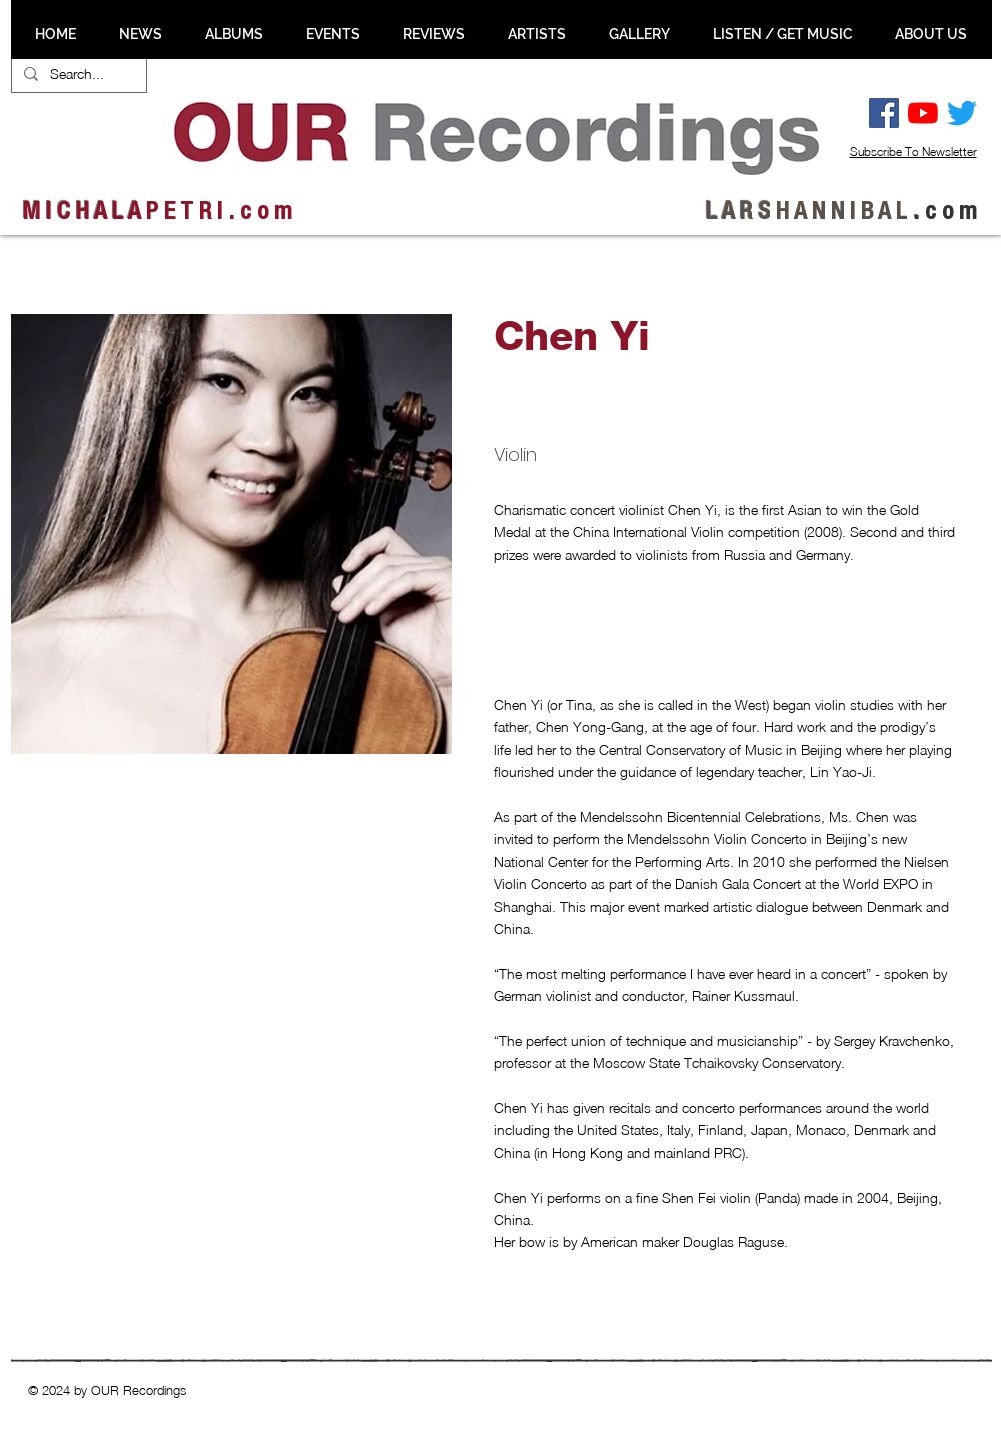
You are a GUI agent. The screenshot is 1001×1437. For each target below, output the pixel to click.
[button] (118, 873)
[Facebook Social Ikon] (884, 113)
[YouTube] (923, 113)
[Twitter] (962, 113)
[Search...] (77, 74)
